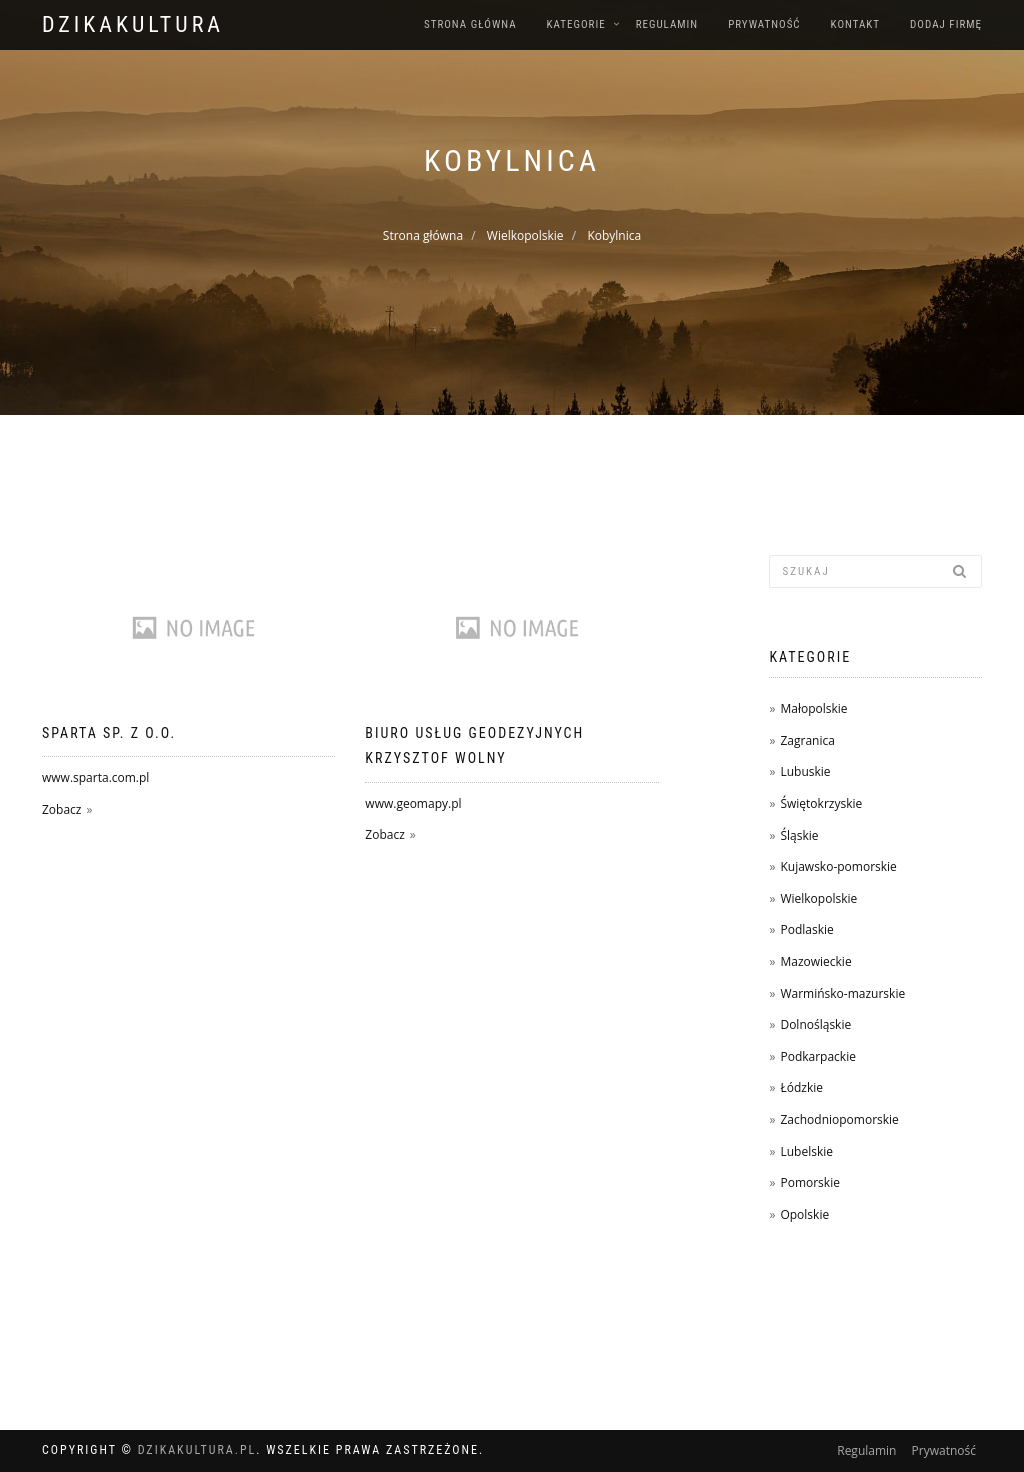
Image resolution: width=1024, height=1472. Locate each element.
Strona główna (470, 24)
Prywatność (764, 24)
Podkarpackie (818, 1056)
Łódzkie (801, 1087)
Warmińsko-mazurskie (842, 993)
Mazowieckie (815, 961)
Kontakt (855, 24)
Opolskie (804, 1214)
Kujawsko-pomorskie (838, 866)
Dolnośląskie (815, 1024)
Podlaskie (806, 929)
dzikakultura (133, 24)
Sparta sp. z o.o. (109, 733)
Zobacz (61, 809)
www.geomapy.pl (413, 803)
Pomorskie (809, 1182)
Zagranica (807, 740)
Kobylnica (614, 235)
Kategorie (576, 24)
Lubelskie (806, 1151)
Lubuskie (805, 771)
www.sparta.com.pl (95, 777)
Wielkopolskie (525, 235)
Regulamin (667, 24)
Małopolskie (813, 708)
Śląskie (799, 835)
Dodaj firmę (946, 24)
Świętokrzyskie (821, 803)
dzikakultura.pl (197, 1450)
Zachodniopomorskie (839, 1119)
